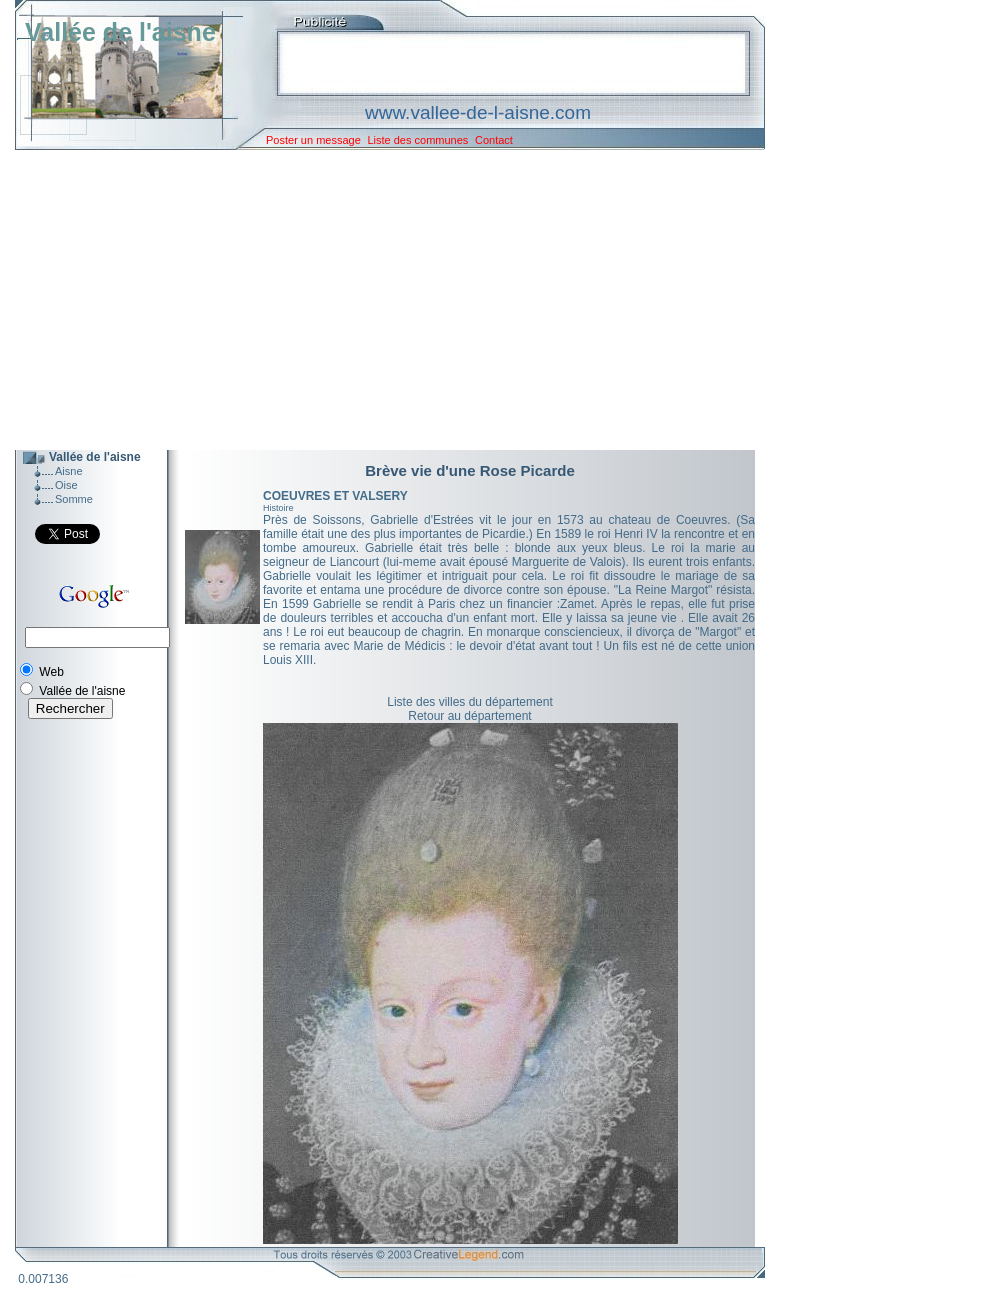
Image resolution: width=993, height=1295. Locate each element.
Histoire (278, 508)
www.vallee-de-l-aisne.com (478, 112)
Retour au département (469, 716)
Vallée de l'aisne (120, 32)
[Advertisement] (375, 300)
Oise (66, 485)
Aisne (69, 471)
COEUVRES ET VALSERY (335, 496)
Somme (74, 499)
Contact (494, 140)
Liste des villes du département (469, 702)
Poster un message (313, 140)
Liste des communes (417, 140)
